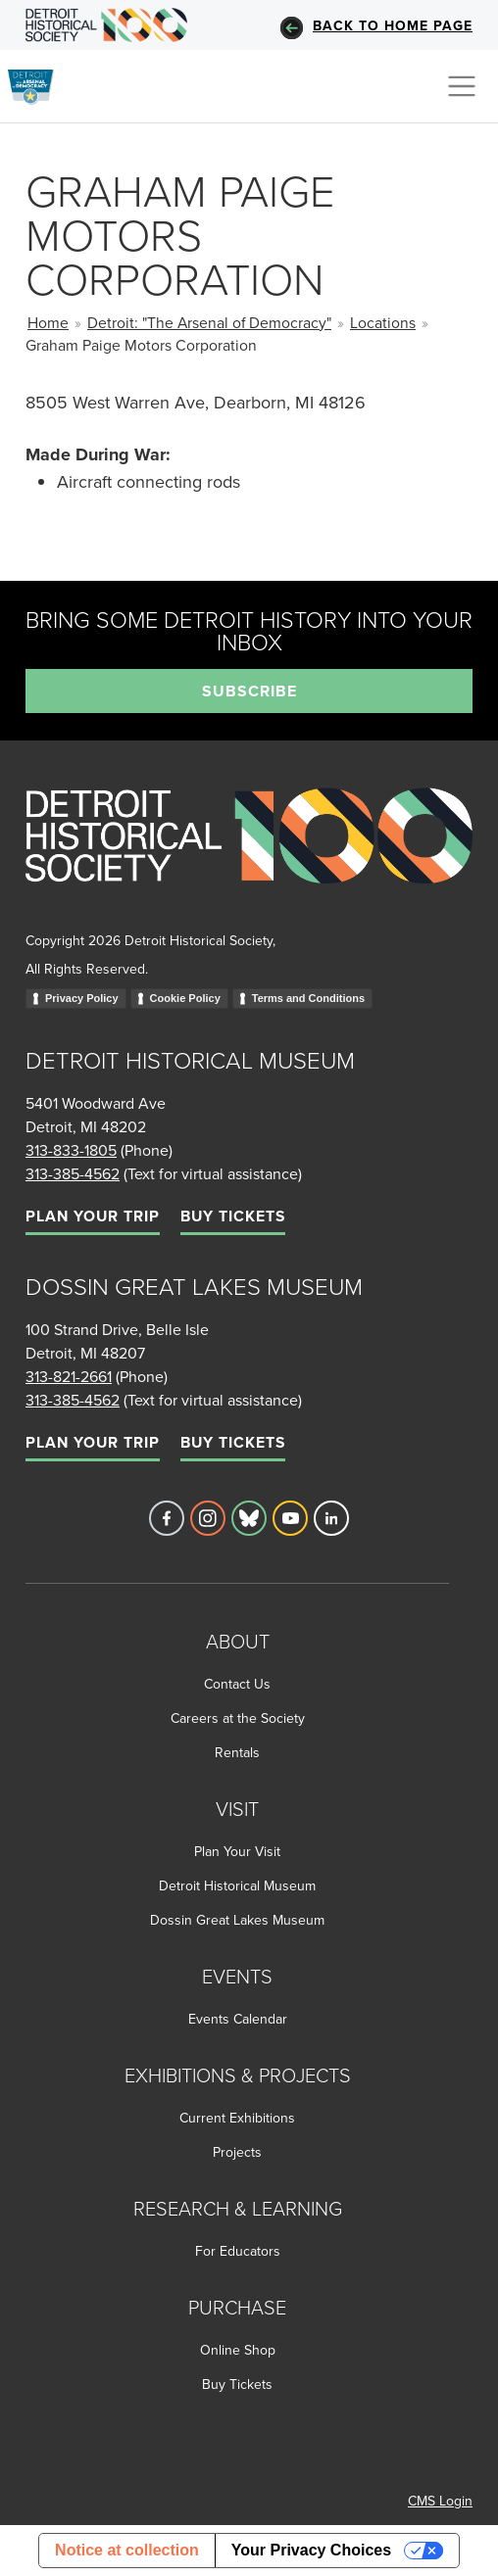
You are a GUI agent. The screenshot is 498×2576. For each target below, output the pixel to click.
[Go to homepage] (249, 856)
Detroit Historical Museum (237, 1885)
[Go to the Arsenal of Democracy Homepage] (39, 83)
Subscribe (249, 691)
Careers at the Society (238, 1718)
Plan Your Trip (92, 1216)
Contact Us (237, 1683)
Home (48, 322)
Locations (383, 322)
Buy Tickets (232, 1216)
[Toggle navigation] (461, 86)
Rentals (237, 1752)
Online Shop (237, 2350)
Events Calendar (237, 2018)
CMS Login (440, 2500)
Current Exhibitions (237, 2117)
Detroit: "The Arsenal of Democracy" (209, 322)
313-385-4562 (72, 1173)
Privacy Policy (82, 998)
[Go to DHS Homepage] (106, 25)
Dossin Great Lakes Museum (237, 1920)
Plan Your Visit (237, 1851)
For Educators (237, 2251)
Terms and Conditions (308, 998)
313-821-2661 (68, 1376)
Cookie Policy (185, 998)
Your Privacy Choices (311, 2550)
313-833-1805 (71, 1150)
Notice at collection (127, 2550)
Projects (237, 2152)
